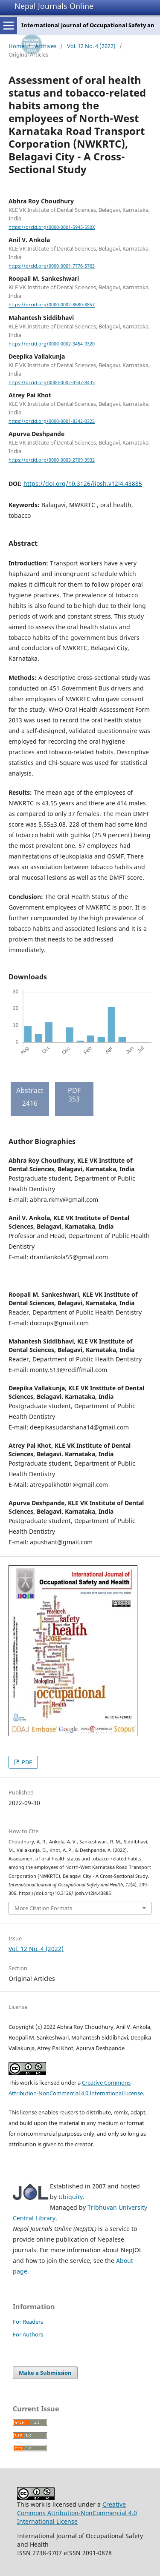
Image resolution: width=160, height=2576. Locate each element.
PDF (26, 1762)
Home (16, 46)
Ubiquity (70, 2197)
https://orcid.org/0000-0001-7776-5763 (52, 266)
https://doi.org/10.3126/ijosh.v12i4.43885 (82, 483)
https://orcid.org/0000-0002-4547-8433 (52, 382)
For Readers (28, 2321)
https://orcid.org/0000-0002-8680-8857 (52, 305)
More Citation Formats (43, 1908)
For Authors (28, 2334)
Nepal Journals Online (54, 6)
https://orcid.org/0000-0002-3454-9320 (52, 344)
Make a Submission (45, 2372)
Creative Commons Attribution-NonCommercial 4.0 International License (77, 2512)
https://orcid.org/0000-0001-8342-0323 (52, 421)
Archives (45, 46)
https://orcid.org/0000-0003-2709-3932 (52, 460)
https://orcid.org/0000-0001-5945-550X (52, 227)
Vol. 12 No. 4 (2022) (91, 46)
